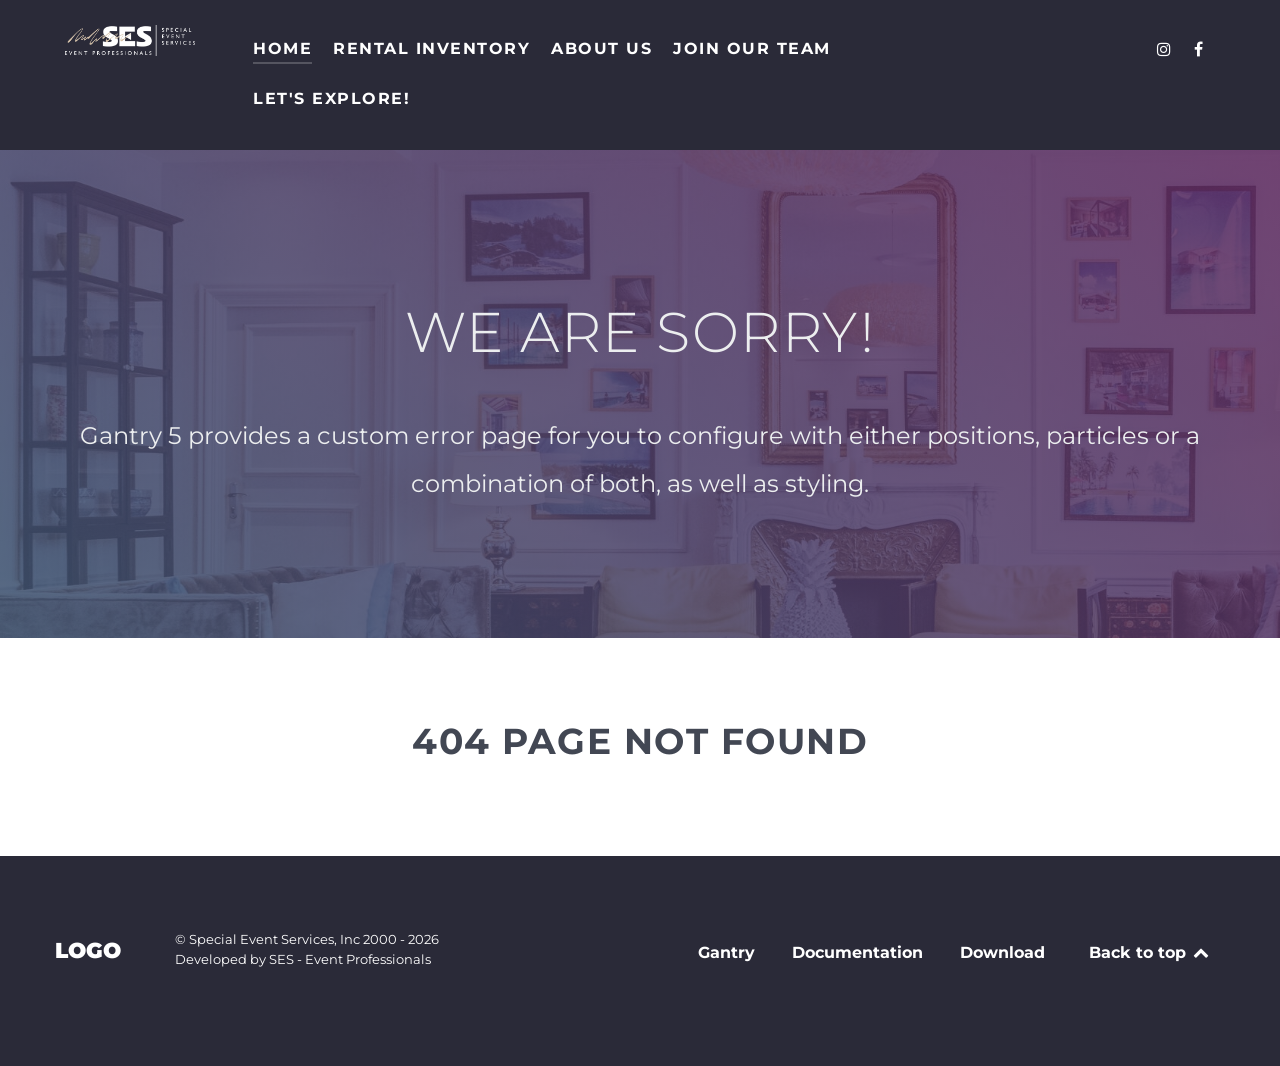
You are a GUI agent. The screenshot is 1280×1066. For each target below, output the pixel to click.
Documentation (857, 952)
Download (1002, 952)
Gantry (726, 952)
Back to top (1150, 952)
